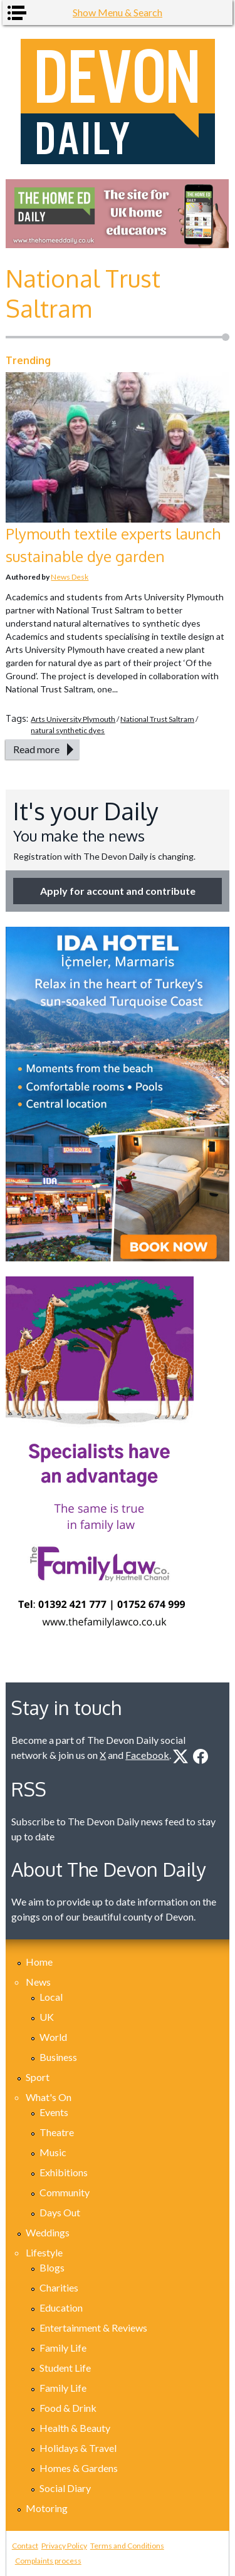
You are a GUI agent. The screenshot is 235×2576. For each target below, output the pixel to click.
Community (64, 2192)
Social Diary (65, 2488)
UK (46, 2017)
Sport (38, 2077)
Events (53, 2112)
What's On (48, 2097)
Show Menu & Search (117, 12)
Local (51, 1997)
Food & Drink (68, 2408)
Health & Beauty (74, 2428)
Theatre (56, 2132)
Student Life (65, 2368)
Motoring (47, 2508)
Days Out (59, 2212)
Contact (25, 2545)
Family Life (62, 2348)
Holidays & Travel (78, 2448)
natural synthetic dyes (68, 730)
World (53, 2037)
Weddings (48, 2232)
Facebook (147, 1755)
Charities (58, 2287)
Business (58, 2057)
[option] (117, 213)
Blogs (52, 2267)
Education (61, 2307)
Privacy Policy (64, 2545)
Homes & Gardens (78, 2468)
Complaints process (48, 2560)
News (38, 1982)
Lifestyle (44, 2252)
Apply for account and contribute (118, 891)
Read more (36, 749)
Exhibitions (63, 2172)
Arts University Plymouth (73, 719)
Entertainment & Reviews (93, 2328)
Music (52, 2152)
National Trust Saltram (157, 719)
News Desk (69, 576)
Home (39, 1962)
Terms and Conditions (127, 2545)
